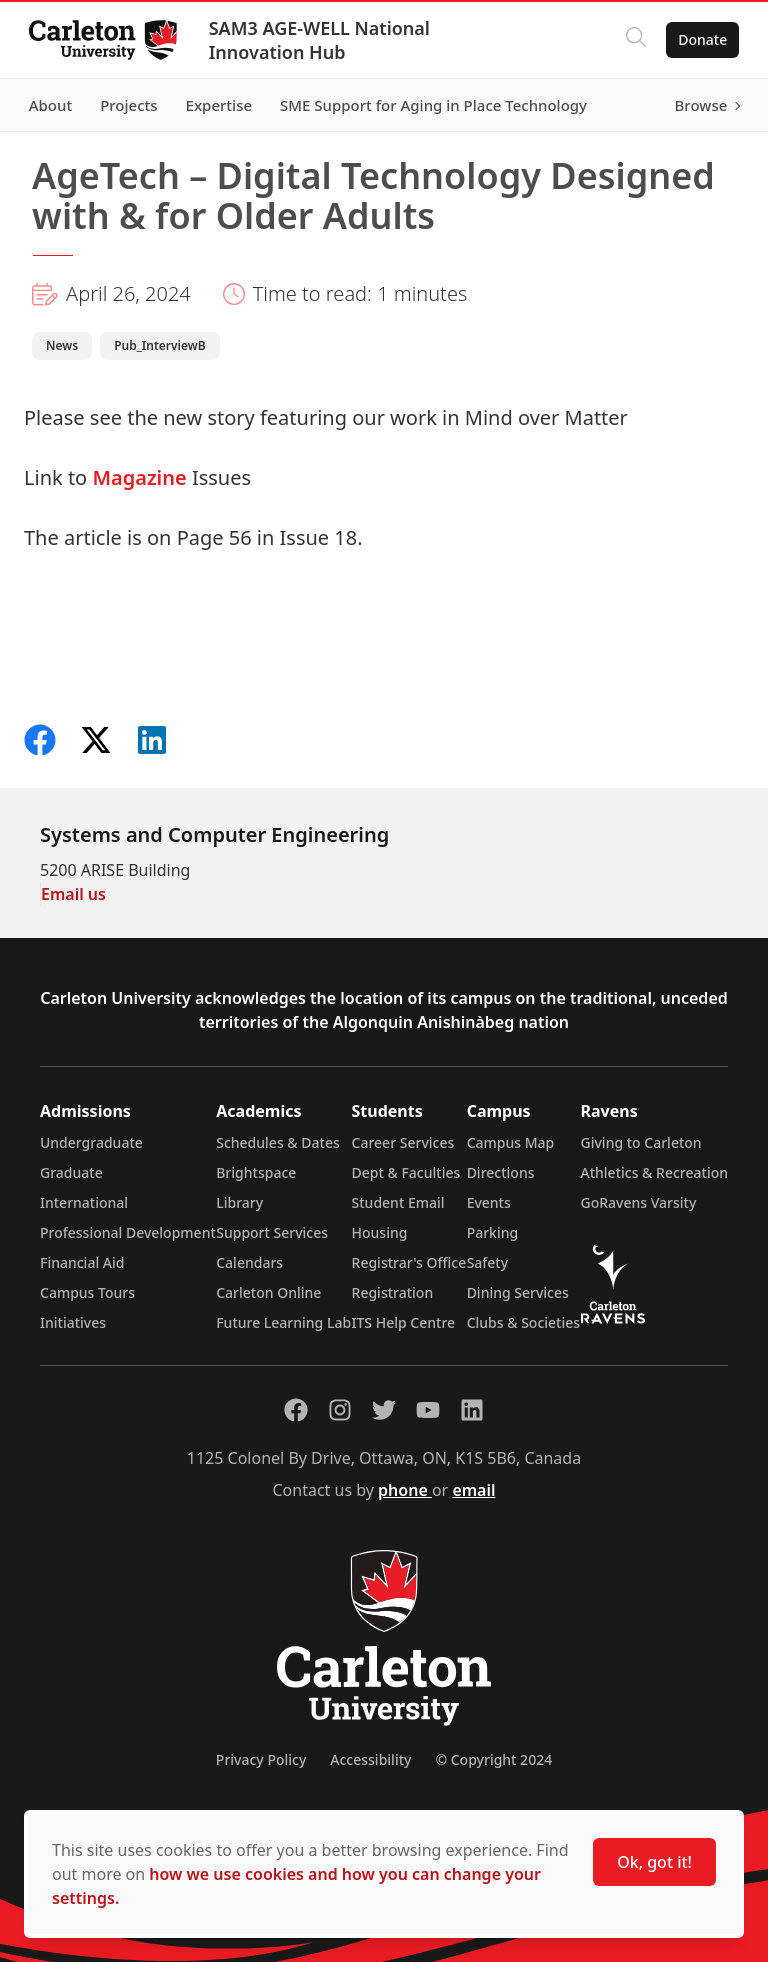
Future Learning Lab (283, 1322)
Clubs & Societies (523, 1322)
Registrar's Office (409, 1262)
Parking (493, 1232)
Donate (699, 39)
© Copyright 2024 (493, 1759)
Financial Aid (82, 1262)
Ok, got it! (654, 1862)
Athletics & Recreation (654, 1172)
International (84, 1202)
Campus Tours (87, 1292)
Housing (380, 1232)
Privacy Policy (261, 1759)
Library (239, 1202)
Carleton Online (268, 1292)
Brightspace (256, 1172)
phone (405, 1490)
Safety (488, 1262)
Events (489, 1202)
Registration (393, 1292)
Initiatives (73, 1322)
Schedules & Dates (278, 1142)
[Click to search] (633, 40)
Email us (73, 894)
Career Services (403, 1142)
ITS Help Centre (404, 1322)
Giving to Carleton (641, 1142)
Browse (697, 105)
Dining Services (518, 1292)
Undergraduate (91, 1142)
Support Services (272, 1232)
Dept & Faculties (406, 1172)
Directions (501, 1172)
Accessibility (370, 1759)
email (473, 1490)
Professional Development (128, 1232)
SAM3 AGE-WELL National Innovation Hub (322, 40)
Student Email (398, 1202)
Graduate (71, 1172)
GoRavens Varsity (639, 1202)
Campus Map (511, 1142)
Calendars (249, 1262)
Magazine (139, 477)
